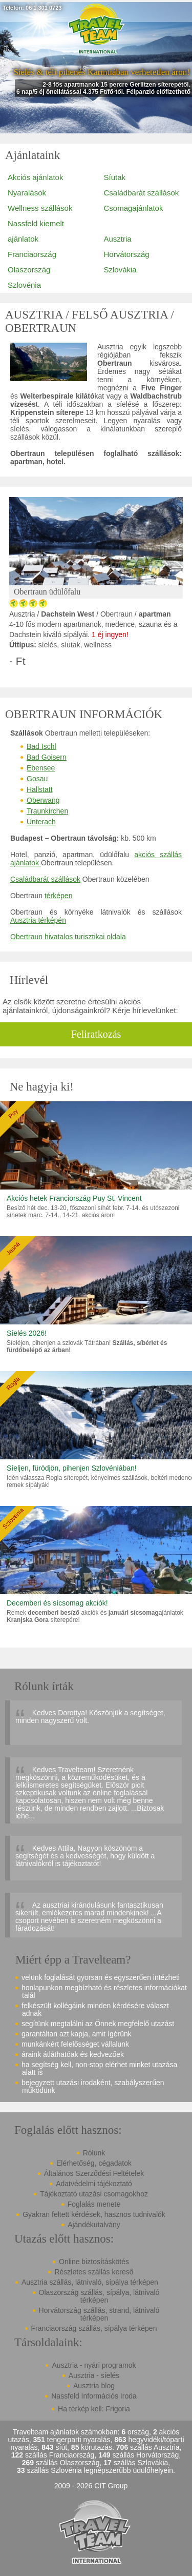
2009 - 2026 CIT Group (91, 2486)
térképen (58, 895)
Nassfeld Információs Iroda (94, 2396)
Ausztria (118, 238)
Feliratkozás (96, 1034)
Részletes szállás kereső (93, 2272)
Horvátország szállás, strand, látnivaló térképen (99, 2314)
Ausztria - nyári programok (94, 2365)
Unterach (41, 822)
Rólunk (94, 2153)
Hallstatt (40, 789)
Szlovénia (24, 285)
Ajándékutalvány (94, 2225)
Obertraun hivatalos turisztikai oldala (68, 937)
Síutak (115, 177)
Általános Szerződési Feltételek (94, 2173)
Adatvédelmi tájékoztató (94, 2183)
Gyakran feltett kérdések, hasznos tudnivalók (94, 2214)
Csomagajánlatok (133, 208)
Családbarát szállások (141, 192)
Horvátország (127, 254)
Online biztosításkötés (94, 2261)
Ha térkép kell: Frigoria (94, 2409)
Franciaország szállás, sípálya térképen (94, 2328)
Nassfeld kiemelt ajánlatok (36, 231)
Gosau (37, 779)
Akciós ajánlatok (35, 177)
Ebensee (41, 768)
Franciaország (32, 254)
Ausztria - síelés (94, 2375)
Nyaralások (27, 192)
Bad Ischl (41, 746)
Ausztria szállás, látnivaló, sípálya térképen (90, 2282)
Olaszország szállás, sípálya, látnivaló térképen (99, 2296)
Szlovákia (120, 269)
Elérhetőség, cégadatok (94, 2163)
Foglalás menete (94, 2204)
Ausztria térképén (38, 920)
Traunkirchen (47, 811)
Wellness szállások (40, 208)
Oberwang (43, 800)
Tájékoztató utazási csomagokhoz (94, 2194)
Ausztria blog (94, 2386)
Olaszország (29, 269)
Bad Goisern (47, 757)
